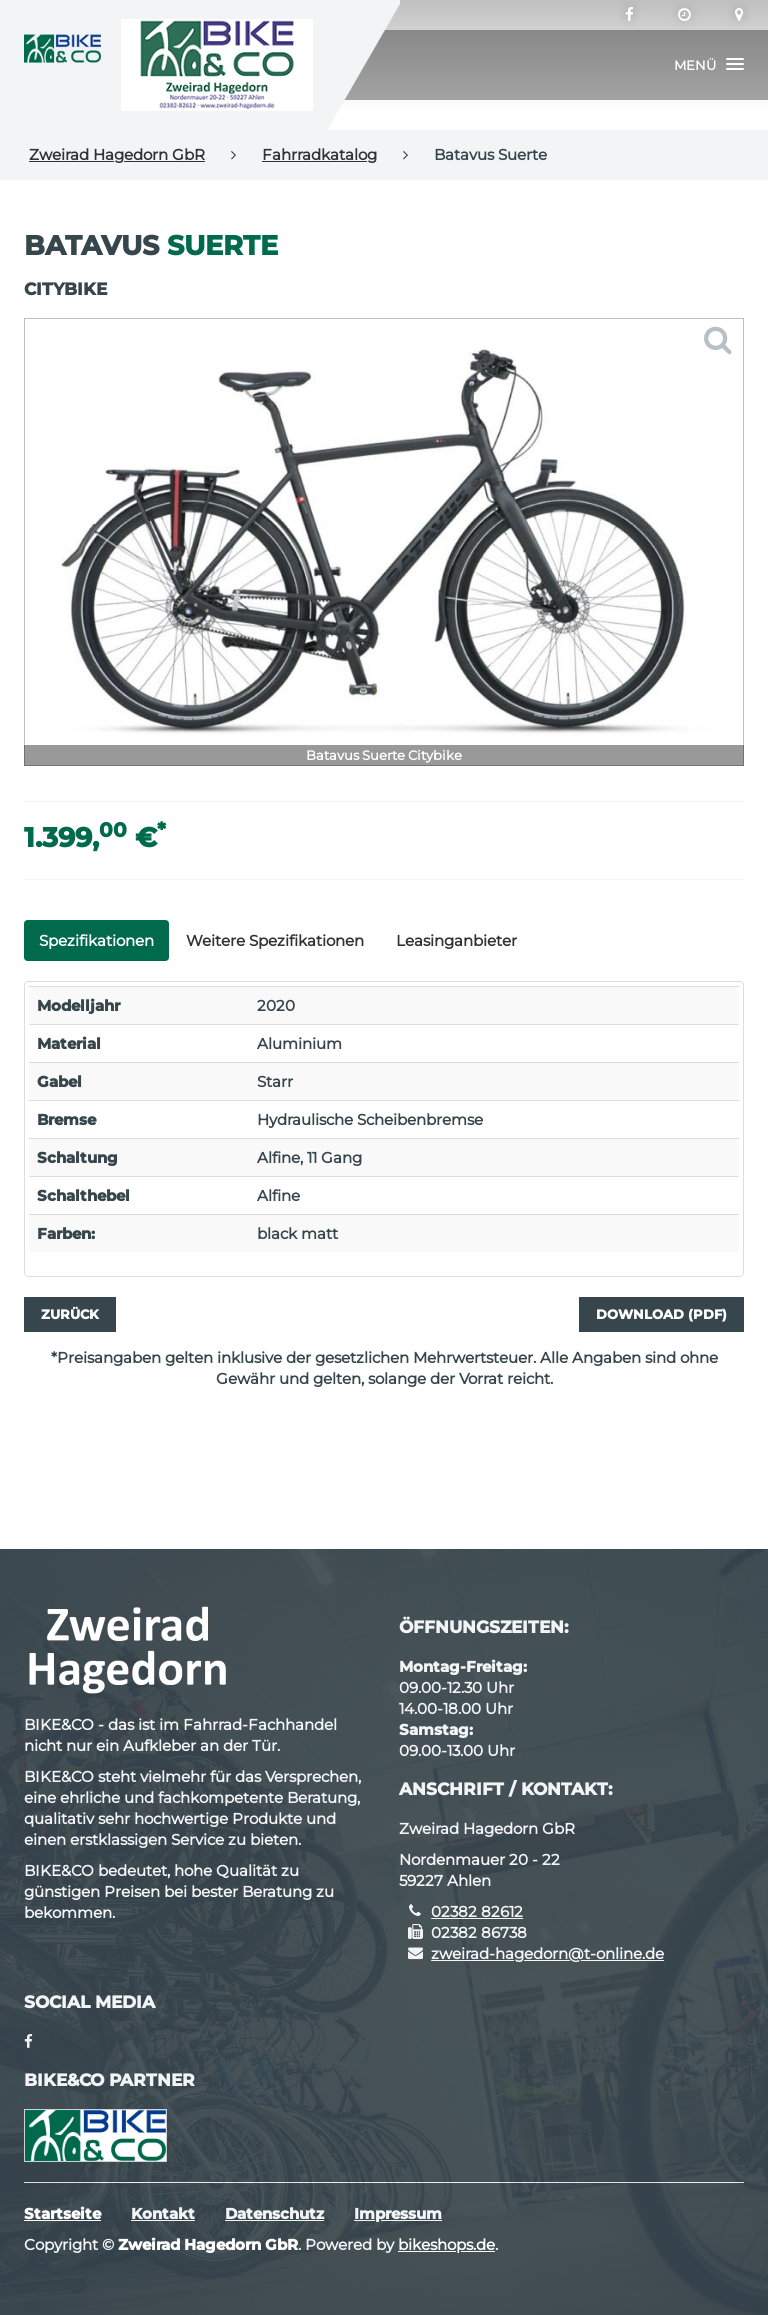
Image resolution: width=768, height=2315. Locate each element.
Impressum (398, 2213)
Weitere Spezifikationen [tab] (275, 940)
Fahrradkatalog (319, 154)
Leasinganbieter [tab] (456, 940)
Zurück (70, 1314)
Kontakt (163, 2213)
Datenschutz (274, 2213)
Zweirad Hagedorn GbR (117, 154)
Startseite (62, 2213)
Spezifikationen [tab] (96, 940)
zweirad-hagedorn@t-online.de (547, 1953)
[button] (709, 65)
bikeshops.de (446, 2244)
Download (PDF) (661, 1314)
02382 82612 (477, 1911)
